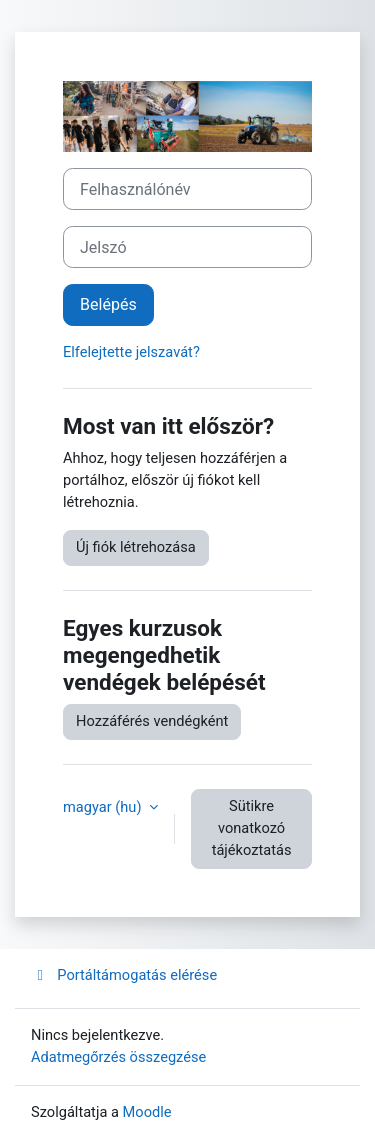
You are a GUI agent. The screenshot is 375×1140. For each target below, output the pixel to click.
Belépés (108, 304)
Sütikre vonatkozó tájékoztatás (252, 828)
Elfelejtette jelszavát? (131, 352)
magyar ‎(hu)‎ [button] (104, 807)
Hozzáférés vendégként (152, 721)
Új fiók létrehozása (136, 547)
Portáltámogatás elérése (124, 975)
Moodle (147, 1112)
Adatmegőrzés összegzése (118, 1057)
